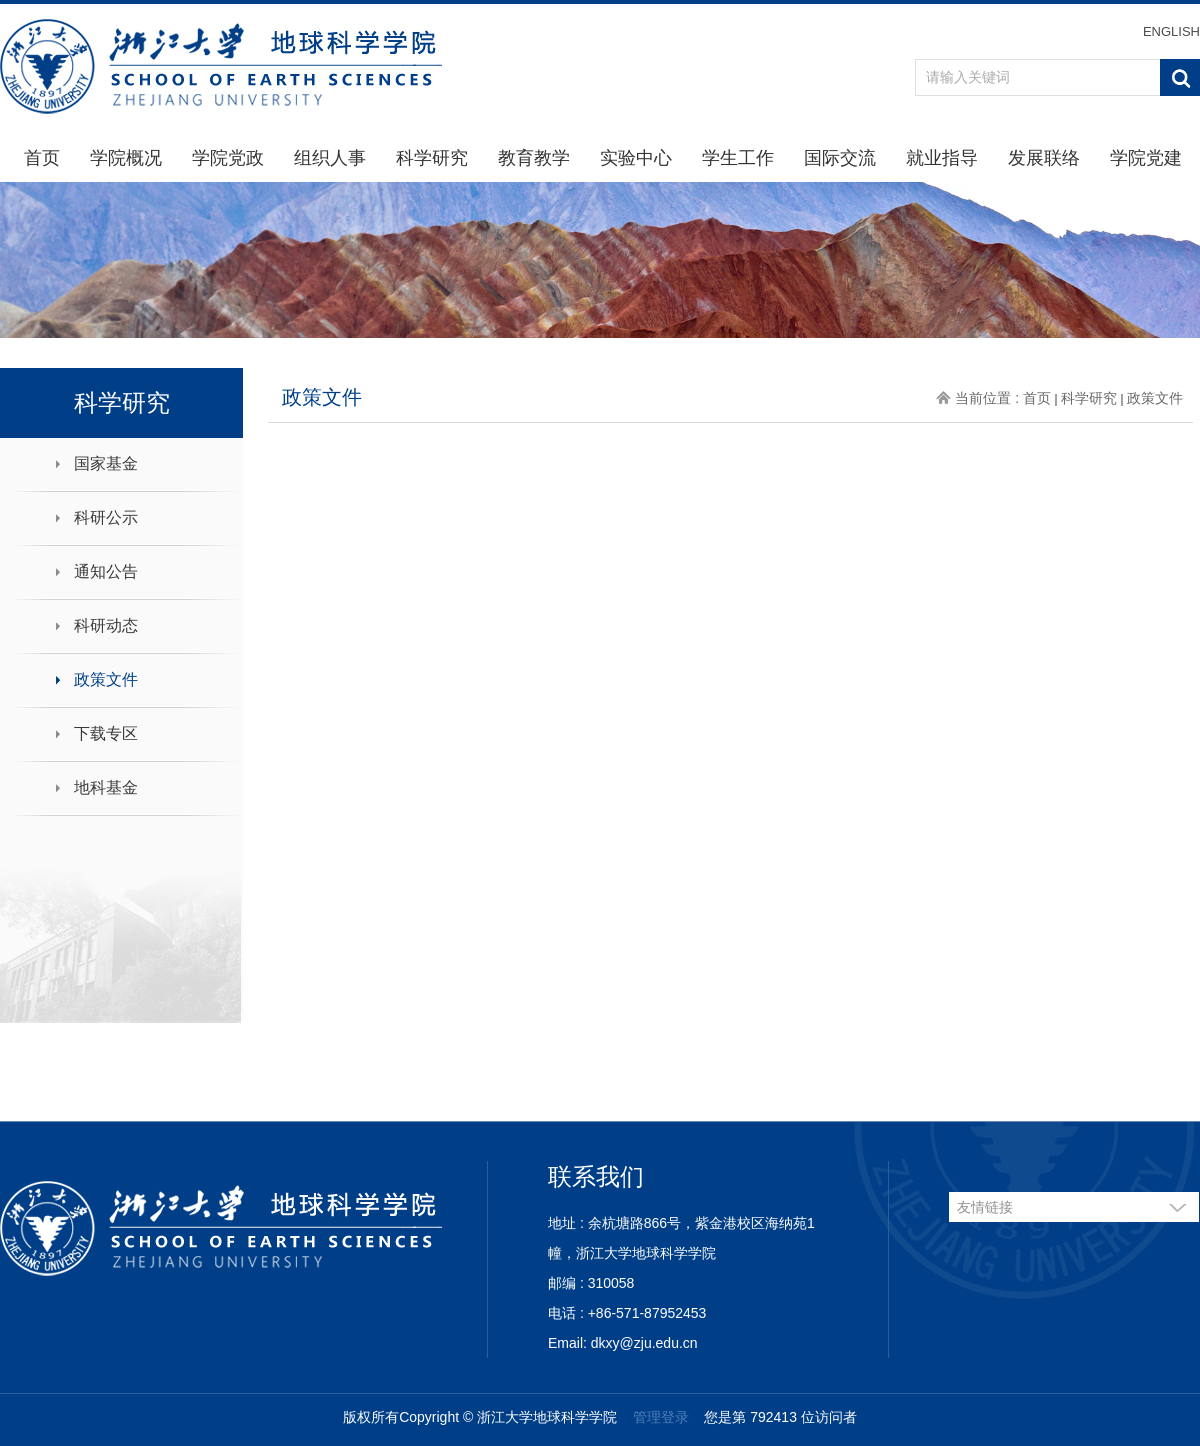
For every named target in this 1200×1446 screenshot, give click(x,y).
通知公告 (106, 571)
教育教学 (534, 158)
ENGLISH (1171, 31)
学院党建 (1146, 158)
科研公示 (106, 517)
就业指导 (942, 158)
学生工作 (738, 158)
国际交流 (840, 158)
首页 (42, 158)
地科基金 (106, 787)
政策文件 (106, 679)
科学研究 (432, 158)
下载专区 (106, 733)
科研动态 (106, 625)
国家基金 (106, 463)
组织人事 (330, 158)
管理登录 (661, 1417)
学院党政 (228, 158)
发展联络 (1044, 158)
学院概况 (126, 158)
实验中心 (636, 158)
